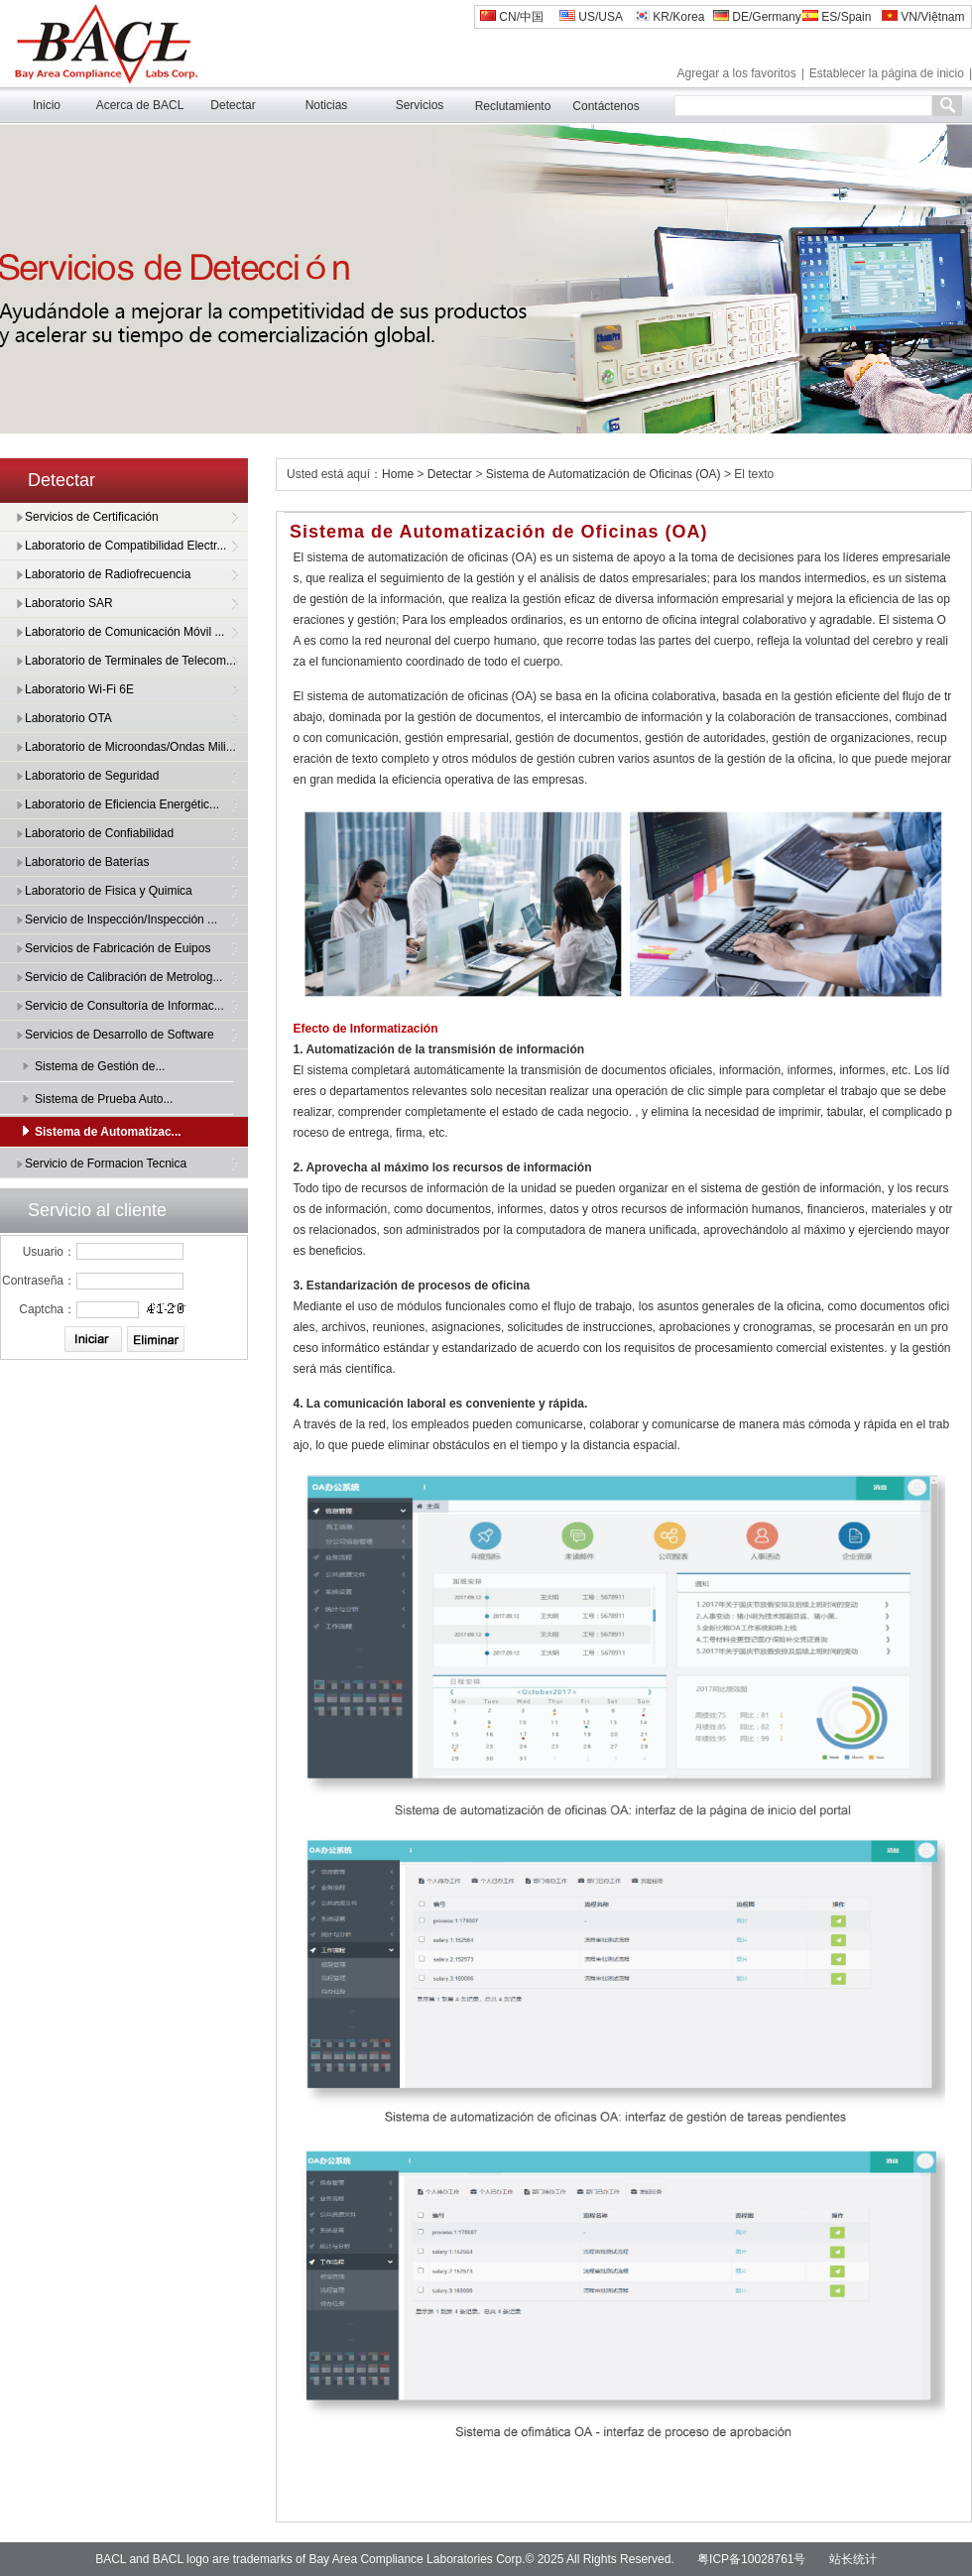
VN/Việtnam (923, 17)
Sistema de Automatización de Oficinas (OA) (603, 474)
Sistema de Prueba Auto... (104, 1099)
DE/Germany (757, 17)
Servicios (420, 105)
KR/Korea (669, 17)
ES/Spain (836, 17)
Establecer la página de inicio (886, 73)
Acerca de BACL (140, 105)
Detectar (232, 105)
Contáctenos (605, 106)
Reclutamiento (513, 106)
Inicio (47, 105)
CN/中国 (512, 17)
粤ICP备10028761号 (751, 2559)
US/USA (591, 17)
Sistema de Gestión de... (100, 1066)
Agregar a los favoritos (736, 73)
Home (398, 474)
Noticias (326, 105)
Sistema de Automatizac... (108, 1132)
